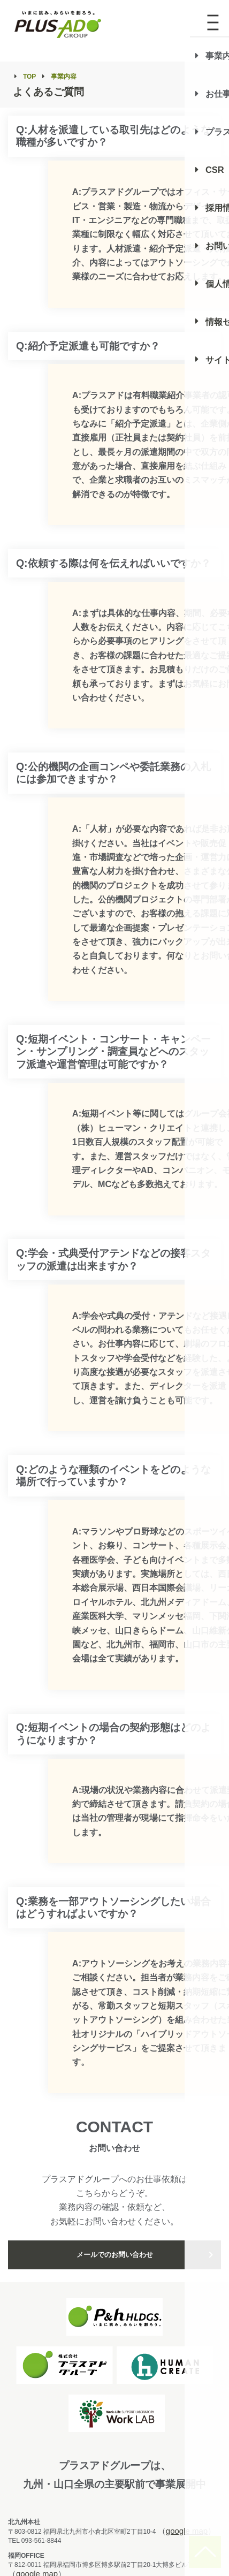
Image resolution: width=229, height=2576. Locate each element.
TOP (29, 76)
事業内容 (64, 76)
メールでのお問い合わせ (115, 2255)
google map (187, 2530)
